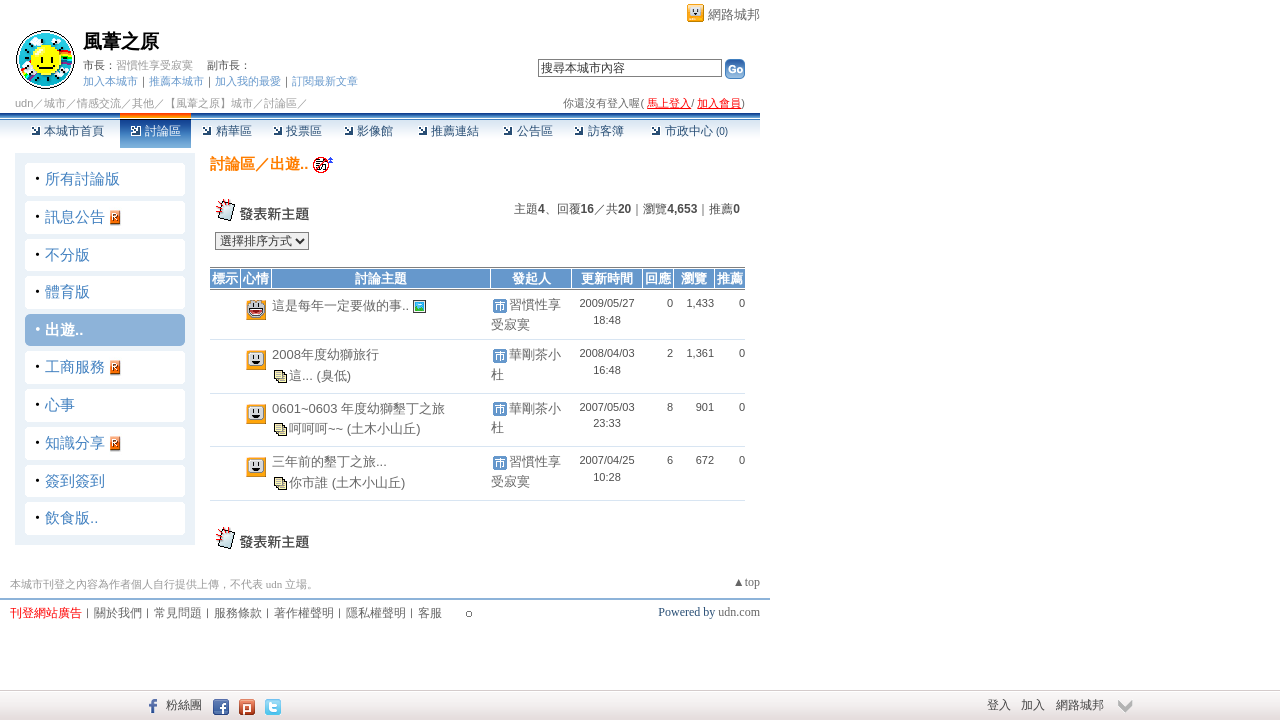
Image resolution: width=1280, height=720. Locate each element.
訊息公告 (75, 216)
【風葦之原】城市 (209, 103)
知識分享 (75, 442)
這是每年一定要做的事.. (342, 305)
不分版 (67, 254)
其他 (143, 103)
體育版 (67, 291)
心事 (60, 404)
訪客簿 (598, 131)
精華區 (226, 131)
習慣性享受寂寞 (154, 65)
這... (302, 375)
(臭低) (333, 375)
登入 (999, 705)
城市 (55, 103)
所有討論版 (82, 178)
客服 (430, 613)
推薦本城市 (176, 81)
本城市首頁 (67, 131)
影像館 (368, 131)
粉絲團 (184, 705)
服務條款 (238, 613)
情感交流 (99, 103)
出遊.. (64, 329)
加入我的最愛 (248, 81)
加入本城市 (110, 81)
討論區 (155, 131)
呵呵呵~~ (318, 428)
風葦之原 (121, 41)
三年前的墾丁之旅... (329, 461)
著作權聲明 (304, 613)
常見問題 (178, 613)
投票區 (297, 131)
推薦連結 (448, 131)
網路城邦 (734, 14)
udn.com (739, 612)
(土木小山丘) (384, 428)
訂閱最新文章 (325, 81)
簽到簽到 (75, 480)
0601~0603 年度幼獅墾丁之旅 (358, 408)
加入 (1033, 705)
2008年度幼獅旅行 (325, 354)
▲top (746, 582)
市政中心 (689, 131)
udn (24, 103)
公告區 (527, 131)
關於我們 (118, 613)
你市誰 (310, 482)
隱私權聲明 (376, 613)
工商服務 (75, 366)
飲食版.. (71, 517)
